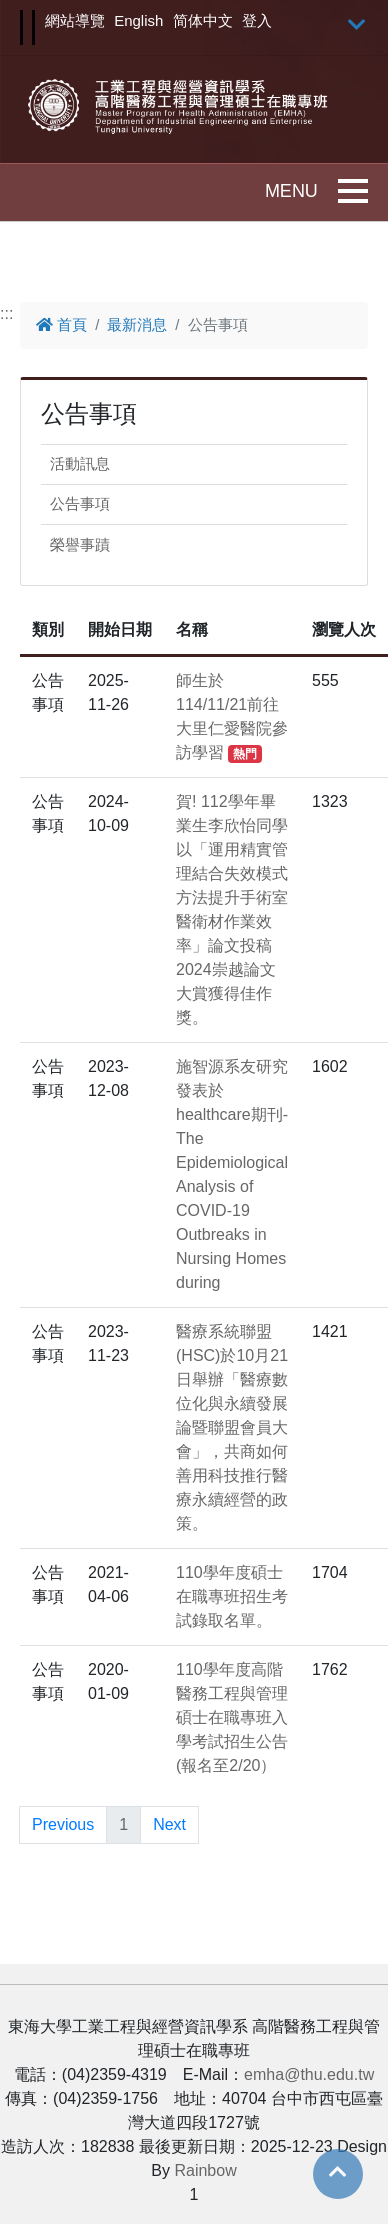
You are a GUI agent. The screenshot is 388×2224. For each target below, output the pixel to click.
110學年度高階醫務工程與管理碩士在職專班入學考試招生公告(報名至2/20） (232, 1717)
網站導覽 (75, 20)
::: (6, 313)
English (138, 20)
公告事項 (80, 503)
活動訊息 (80, 463)
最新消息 (137, 324)
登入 (257, 20)
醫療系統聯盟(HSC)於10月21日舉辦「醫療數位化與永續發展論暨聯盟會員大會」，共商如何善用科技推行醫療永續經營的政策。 (232, 1427)
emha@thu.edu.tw (309, 2074)
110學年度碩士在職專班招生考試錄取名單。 (232, 1596)
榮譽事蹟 (80, 544)
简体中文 (203, 20)
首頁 (61, 324)
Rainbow (205, 2170)
